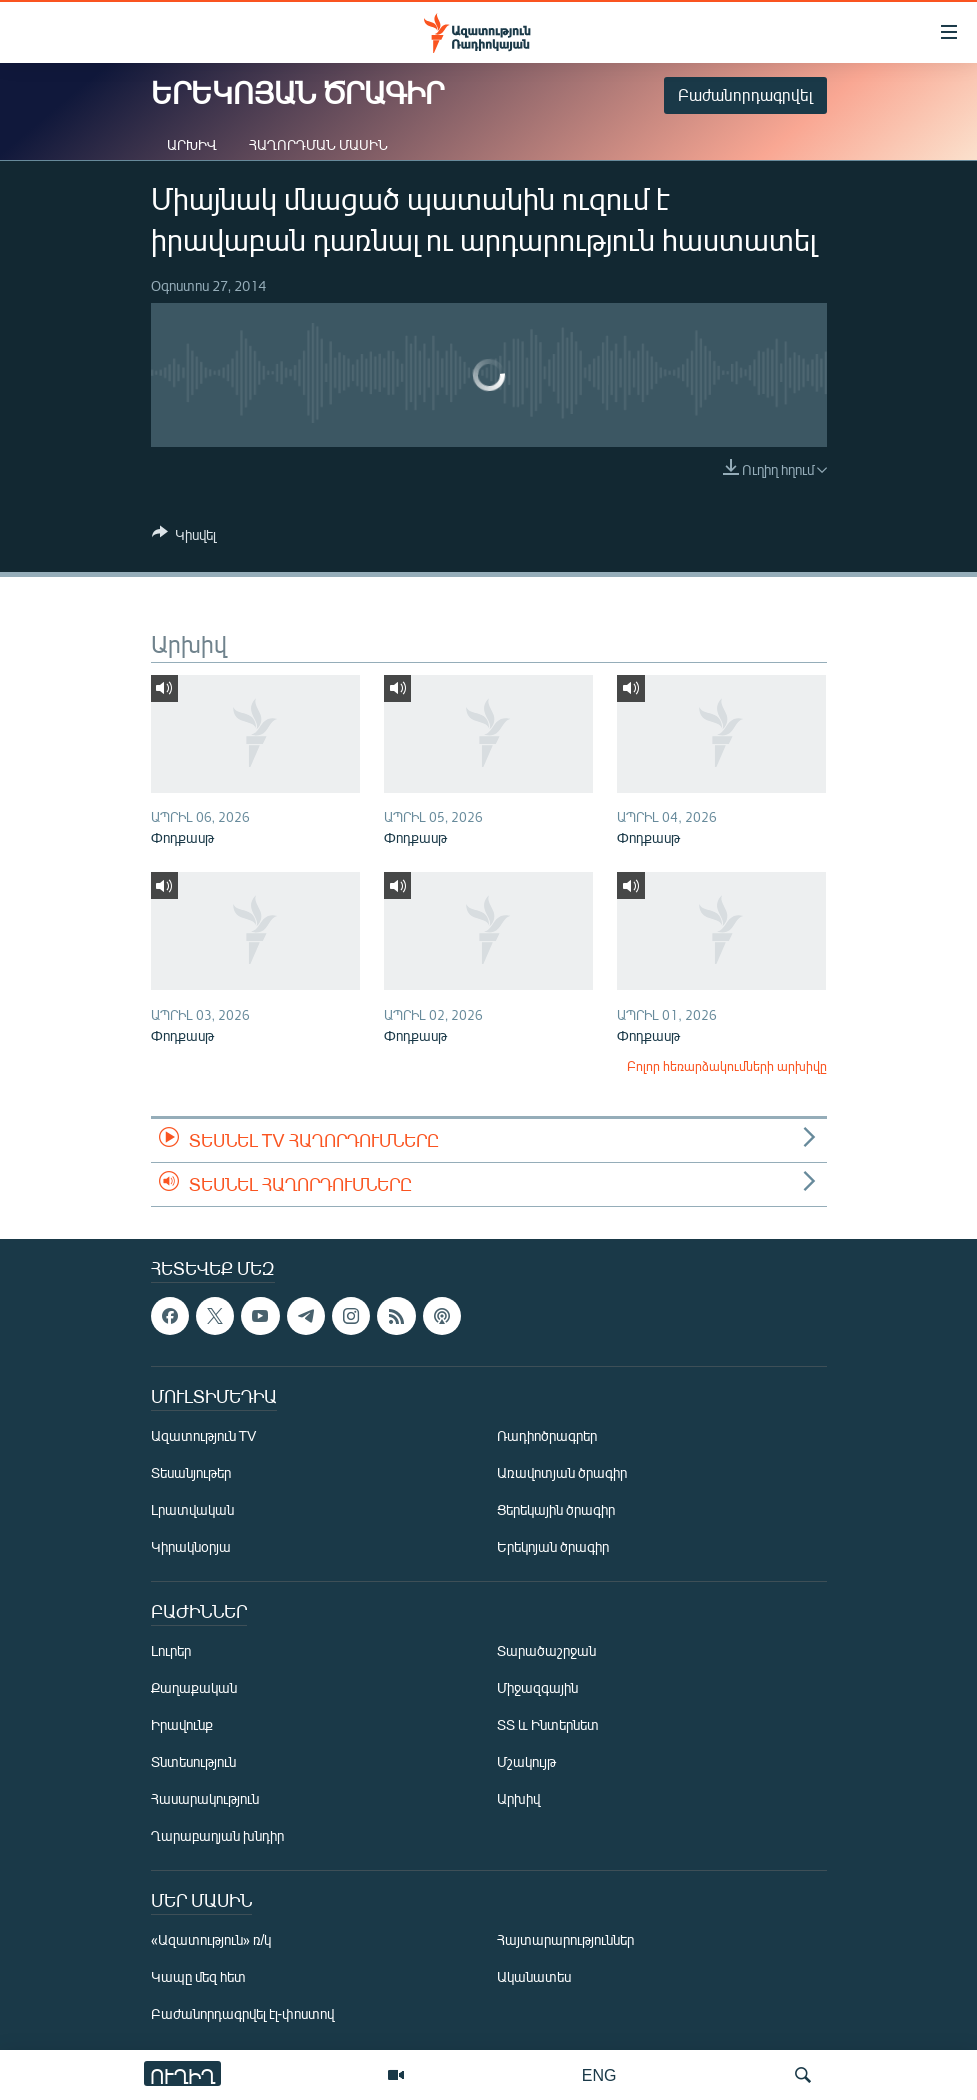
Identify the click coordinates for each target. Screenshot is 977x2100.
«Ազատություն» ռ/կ (211, 1940)
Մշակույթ (526, 1762)
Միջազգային (537, 1688)
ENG (599, 2074)
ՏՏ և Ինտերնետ (548, 1725)
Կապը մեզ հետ (198, 1977)
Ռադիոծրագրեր (547, 1436)
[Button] (184, 538)
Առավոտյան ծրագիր (562, 1473)
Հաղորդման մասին (318, 144)
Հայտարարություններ (565, 1940)
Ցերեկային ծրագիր (556, 1510)
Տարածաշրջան (546, 1651)
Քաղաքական (194, 1688)
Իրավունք (182, 1725)
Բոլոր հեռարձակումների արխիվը (727, 1066)
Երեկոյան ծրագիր (553, 1547)
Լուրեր (171, 1651)
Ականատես (534, 1977)
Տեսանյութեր (191, 1473)
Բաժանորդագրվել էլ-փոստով (243, 2014)
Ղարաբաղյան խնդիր (217, 1836)
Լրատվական (192, 1510)
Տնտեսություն (193, 1762)
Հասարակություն (205, 1799)
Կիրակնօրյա (191, 1547)
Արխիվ (192, 144)
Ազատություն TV (204, 1436)
